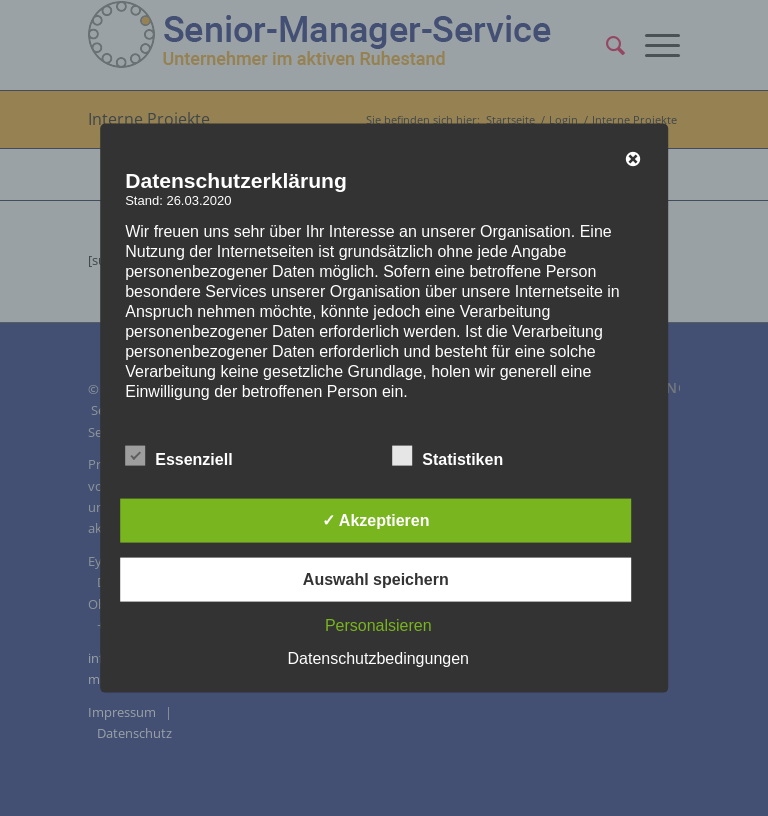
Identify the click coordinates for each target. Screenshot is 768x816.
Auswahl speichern (376, 578)
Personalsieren (378, 624)
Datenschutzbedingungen (378, 657)
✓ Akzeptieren (376, 519)
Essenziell (178, 456)
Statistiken (447, 456)
